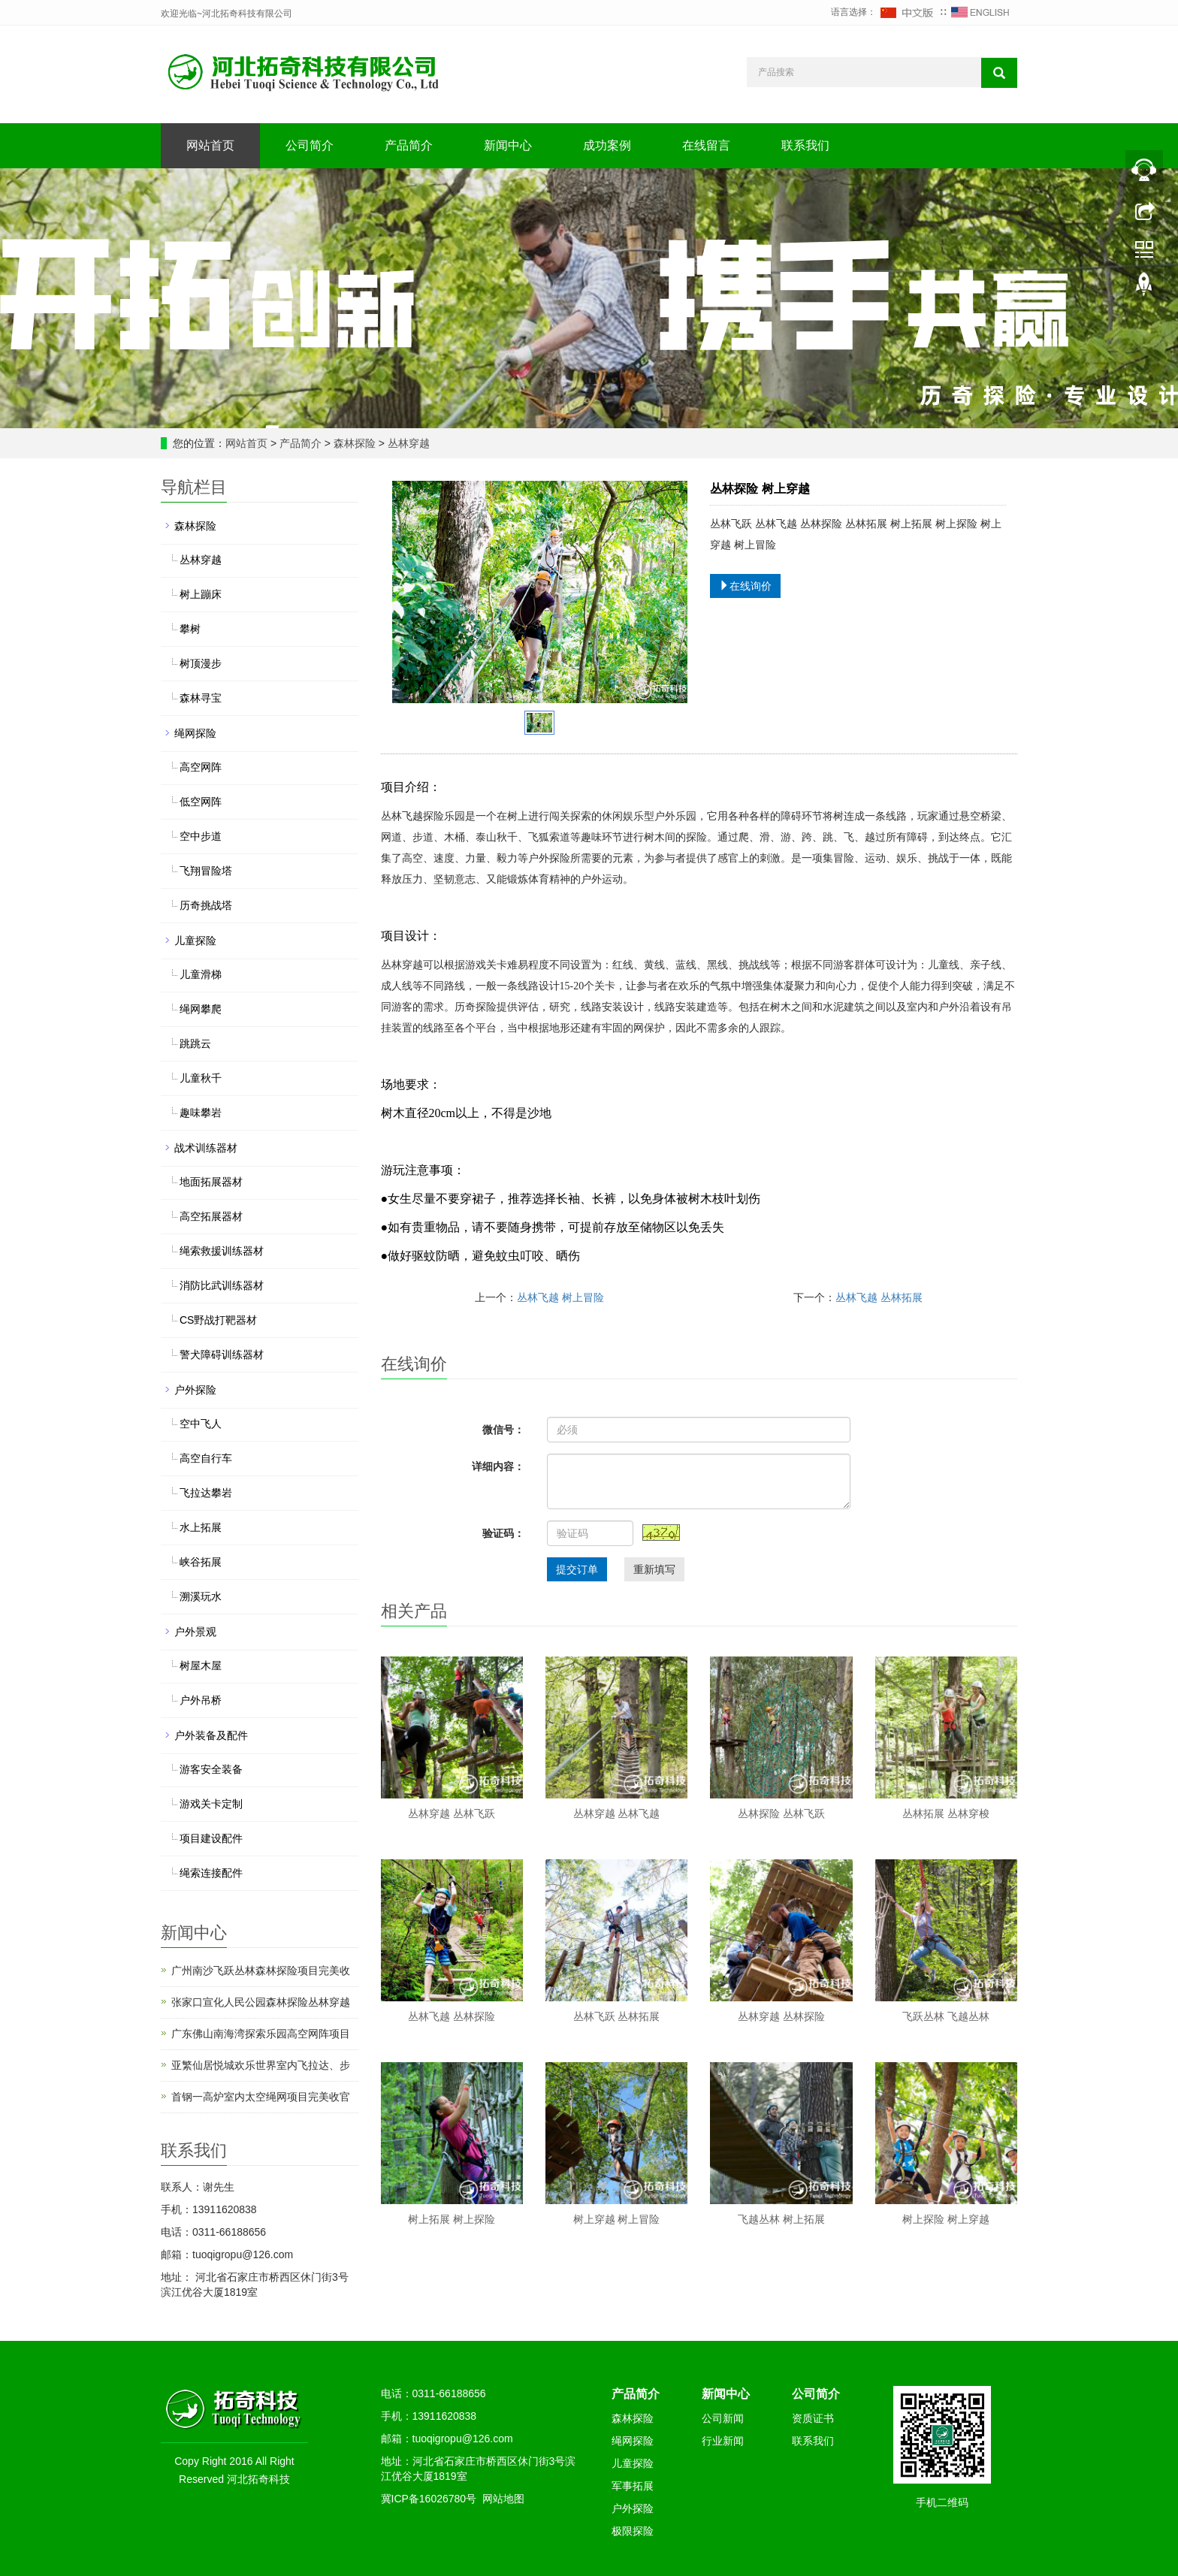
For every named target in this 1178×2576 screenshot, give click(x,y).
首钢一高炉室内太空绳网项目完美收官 (260, 2097)
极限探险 (633, 2531)
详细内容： (498, 1466)
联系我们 (805, 145)
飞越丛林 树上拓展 (781, 2219)
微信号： (503, 1430)
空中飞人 (201, 1424)
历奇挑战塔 (206, 905)
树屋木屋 (201, 1665)
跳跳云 (195, 1043)
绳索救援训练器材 (222, 1251)
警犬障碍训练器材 (222, 1354)
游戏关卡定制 (211, 1804)
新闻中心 (508, 145)
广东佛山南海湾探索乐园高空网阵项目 (260, 2034)
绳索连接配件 (211, 1873)
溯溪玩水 (201, 1596)
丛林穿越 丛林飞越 (616, 1813)
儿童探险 (195, 941)
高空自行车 (206, 1458)
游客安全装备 (211, 1769)
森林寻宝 (201, 698)
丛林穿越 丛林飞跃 (451, 1813)
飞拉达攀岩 (206, 1493)
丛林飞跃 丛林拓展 (616, 2016)
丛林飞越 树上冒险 (560, 1297)
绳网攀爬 (201, 1009)
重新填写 (654, 1569)
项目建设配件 (211, 1838)
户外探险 (195, 1390)
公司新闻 (723, 2418)
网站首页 (210, 145)
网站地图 (503, 2499)
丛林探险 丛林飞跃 (781, 1813)
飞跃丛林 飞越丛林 (945, 2016)
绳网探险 (195, 733)
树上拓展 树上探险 (451, 2219)
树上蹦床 (201, 594)
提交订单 (577, 1569)
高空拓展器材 (211, 1216)
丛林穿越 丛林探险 (781, 2016)
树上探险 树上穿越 (945, 2219)
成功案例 (607, 145)
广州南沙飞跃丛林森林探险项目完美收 (260, 1970)
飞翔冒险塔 (206, 871)
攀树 (190, 629)
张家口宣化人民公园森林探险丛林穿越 (260, 2002)
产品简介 (409, 145)
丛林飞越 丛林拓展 (879, 1297)
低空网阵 (201, 802)
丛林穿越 (407, 443)
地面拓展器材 (211, 1182)
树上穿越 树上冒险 (616, 2219)
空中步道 (201, 836)
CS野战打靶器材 (218, 1320)
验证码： (503, 1533)
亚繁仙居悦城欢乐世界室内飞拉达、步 (260, 2065)
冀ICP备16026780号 (429, 2499)
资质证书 (813, 2418)
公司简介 (309, 145)
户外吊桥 (201, 1700)
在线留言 (706, 145)
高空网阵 (201, 767)
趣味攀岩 (201, 1113)
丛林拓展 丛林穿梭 (945, 1813)
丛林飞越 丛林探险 (451, 2016)
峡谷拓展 (201, 1562)
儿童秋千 (201, 1078)
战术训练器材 (205, 1148)
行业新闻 (723, 2441)
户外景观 (195, 1632)
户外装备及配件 (211, 1735)
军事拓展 (633, 2486)
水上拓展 (201, 1527)
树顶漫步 (201, 663)
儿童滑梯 (201, 974)
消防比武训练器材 (222, 1285)
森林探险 (355, 443)
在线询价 (745, 586)
